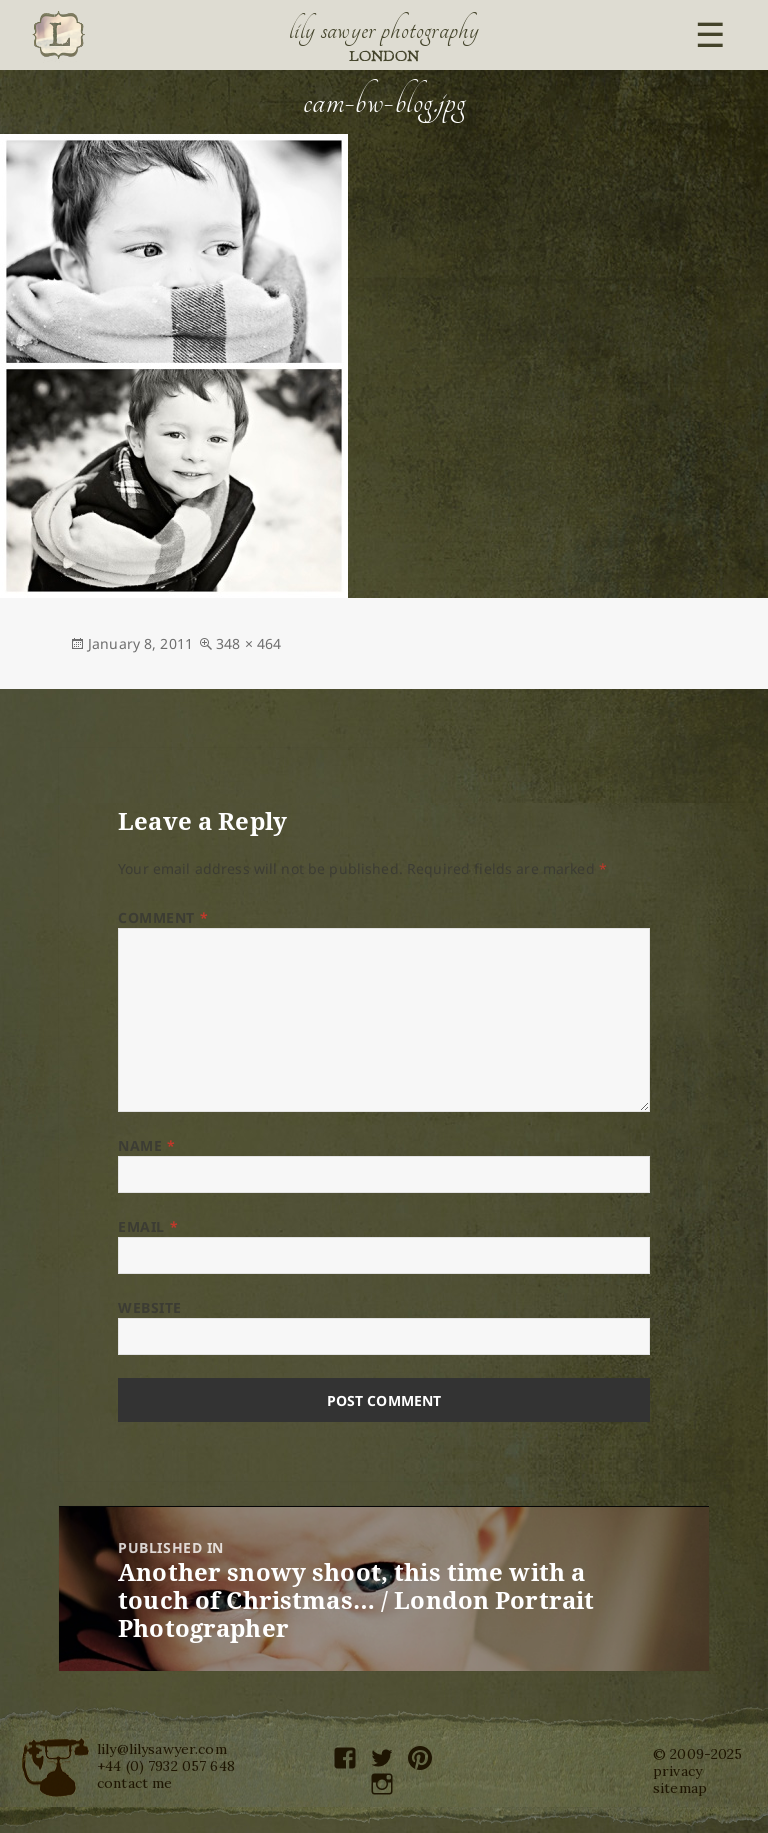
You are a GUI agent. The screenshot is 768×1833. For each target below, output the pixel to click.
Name (146, 1145)
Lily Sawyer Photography (384, 30)
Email (148, 1226)
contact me (134, 1783)
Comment (163, 917)
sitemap (680, 1788)
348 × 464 (248, 643)
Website (150, 1307)
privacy (677, 1771)
